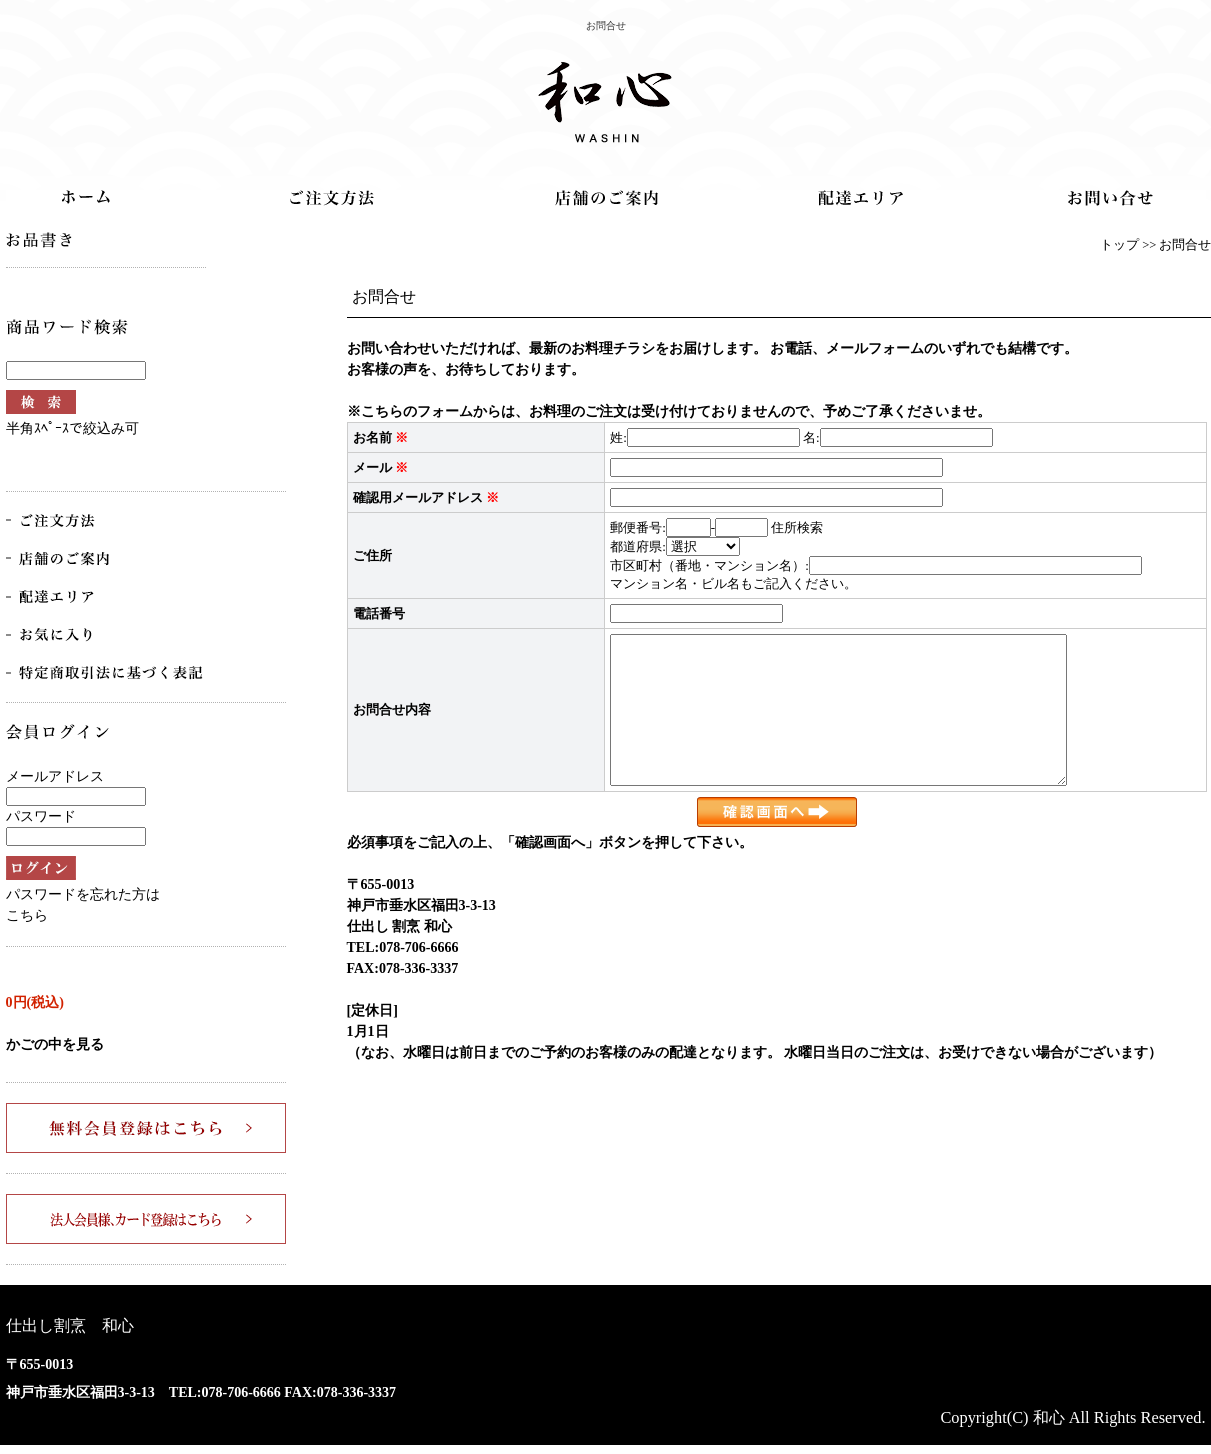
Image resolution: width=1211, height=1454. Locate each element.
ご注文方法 (332, 198)
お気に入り (61, 635)
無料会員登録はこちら (146, 1128)
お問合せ (1110, 198)
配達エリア (860, 198)
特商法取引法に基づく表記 (106, 673)
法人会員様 (146, 1219)
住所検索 (797, 527)
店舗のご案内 (606, 198)
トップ (86, 197)
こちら (27, 915)
